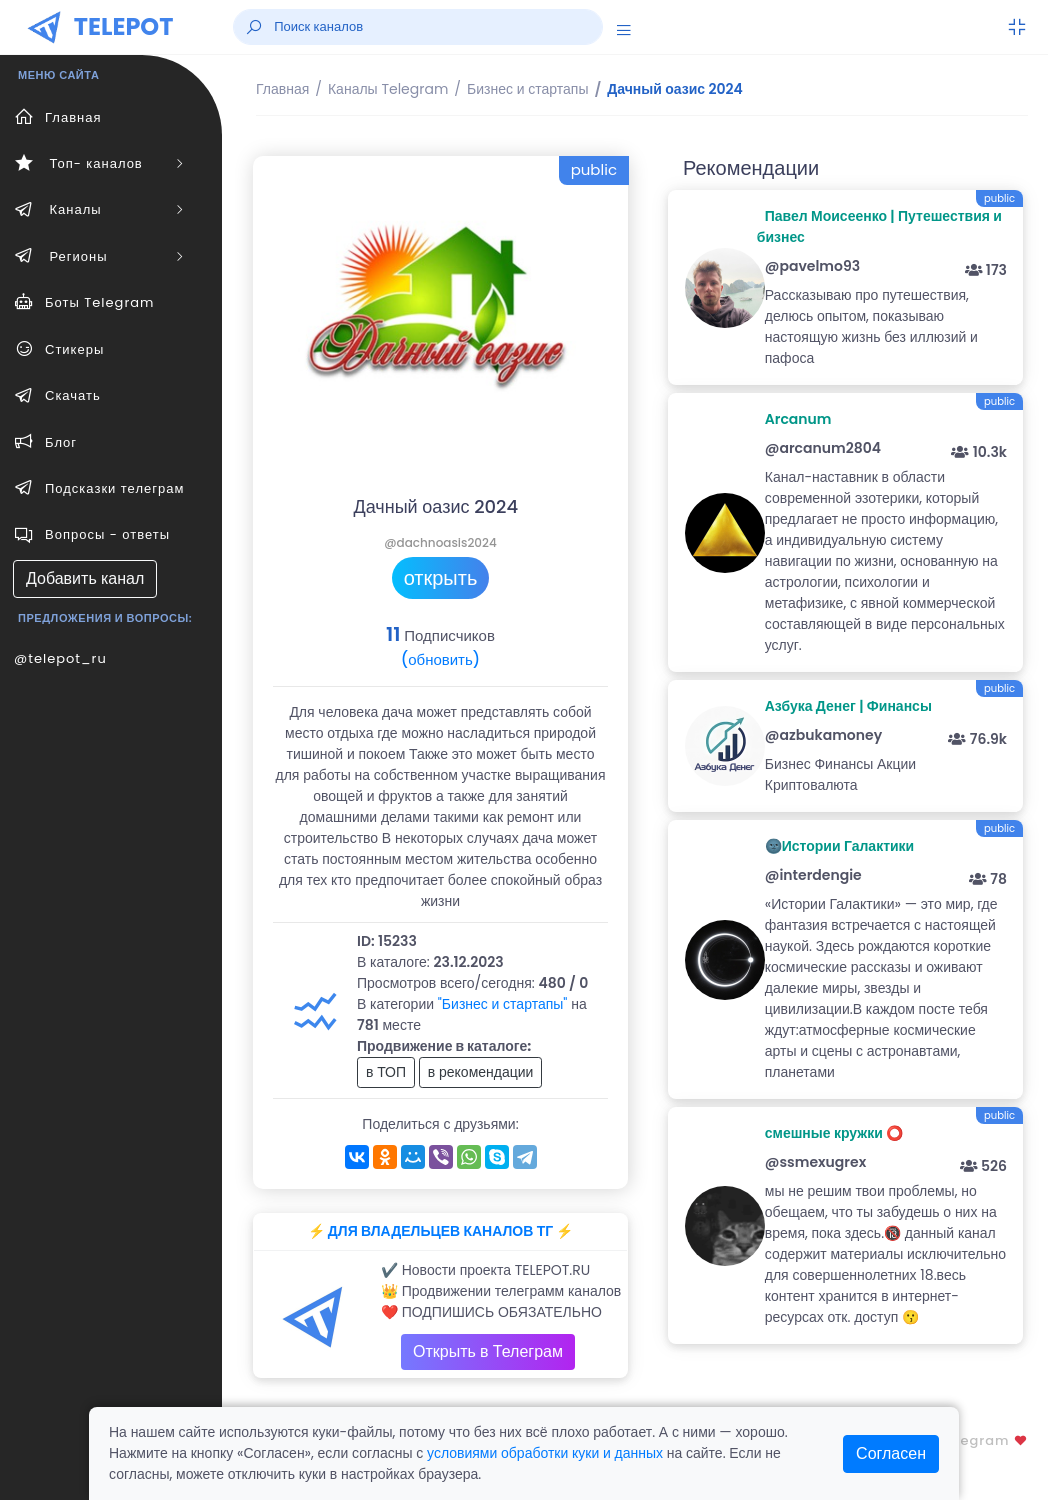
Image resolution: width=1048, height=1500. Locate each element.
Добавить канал (85, 578)
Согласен (891, 1453)
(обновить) (440, 659)
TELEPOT (124, 26)
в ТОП (386, 1072)
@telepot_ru (60, 658)
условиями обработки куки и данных (545, 1453)
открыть (441, 578)
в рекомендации (481, 1072)
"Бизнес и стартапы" (503, 1004)
